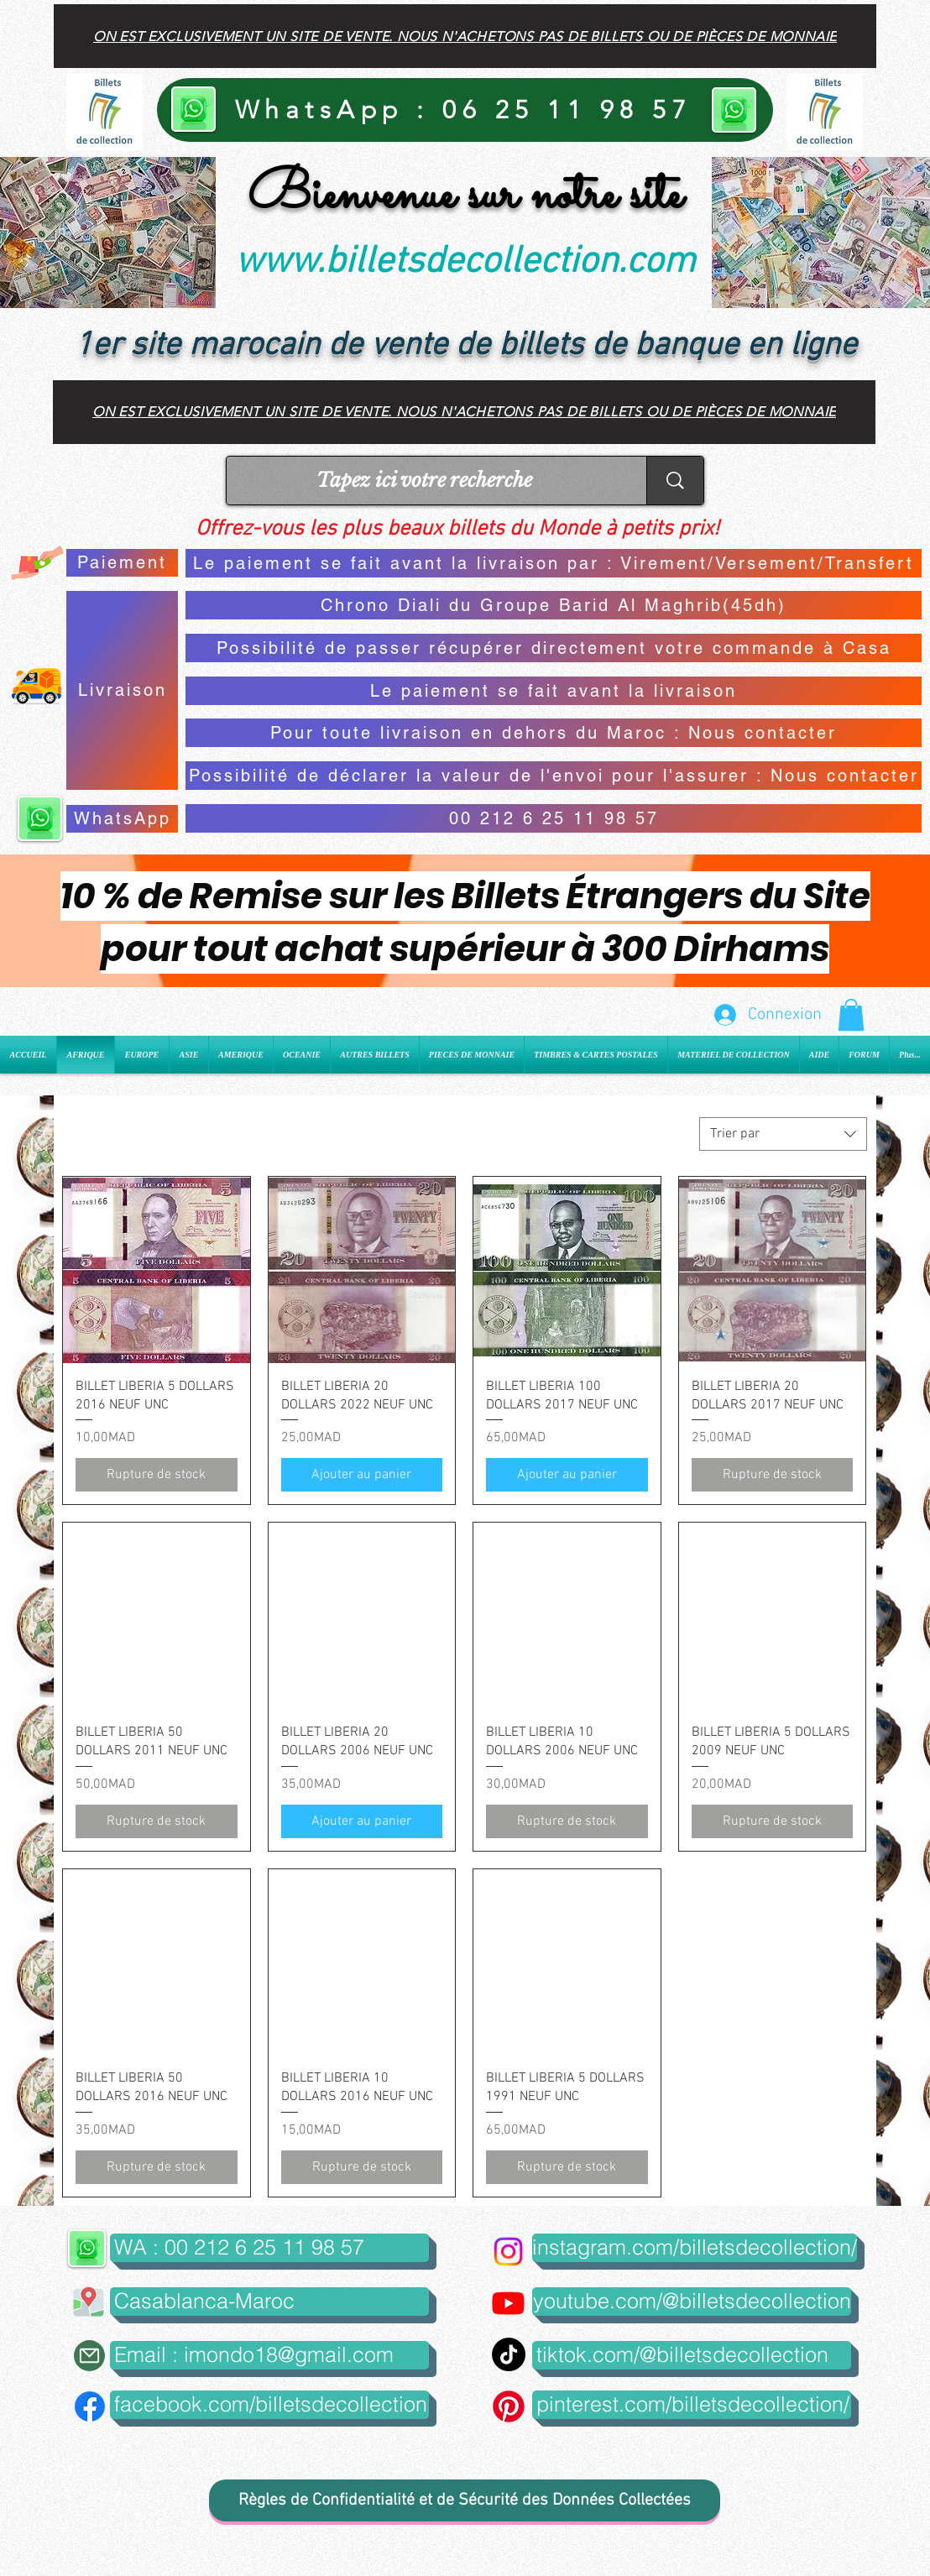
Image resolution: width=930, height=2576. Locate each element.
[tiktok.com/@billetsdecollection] (691, 2355)
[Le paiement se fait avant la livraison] (553, 691)
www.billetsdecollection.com (465, 262)
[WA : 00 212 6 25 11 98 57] (269, 2248)
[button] (851, 1015)
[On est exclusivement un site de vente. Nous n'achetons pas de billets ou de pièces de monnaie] (465, 36)
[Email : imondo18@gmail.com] (269, 2355)
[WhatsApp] (122, 819)
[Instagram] (508, 2251)
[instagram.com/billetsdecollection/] (694, 2248)
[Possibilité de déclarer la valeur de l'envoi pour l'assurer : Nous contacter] (553, 775)
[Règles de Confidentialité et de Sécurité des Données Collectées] (464, 2500)
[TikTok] (508, 2354)
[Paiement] (122, 563)
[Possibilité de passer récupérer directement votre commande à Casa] (553, 648)
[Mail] (89, 2355)
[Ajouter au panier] (362, 1475)
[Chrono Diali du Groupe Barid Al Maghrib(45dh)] (553, 605)
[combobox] (783, 1134)
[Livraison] (122, 690)
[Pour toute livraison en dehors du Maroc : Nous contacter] (553, 732)
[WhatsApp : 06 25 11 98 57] (465, 110)
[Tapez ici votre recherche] (424, 480)
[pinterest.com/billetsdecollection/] (691, 2405)
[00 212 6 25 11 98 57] (553, 818)
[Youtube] (508, 2303)
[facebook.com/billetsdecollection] (269, 2405)
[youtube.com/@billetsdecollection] (691, 2301)
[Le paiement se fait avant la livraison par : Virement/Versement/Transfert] (553, 563)
